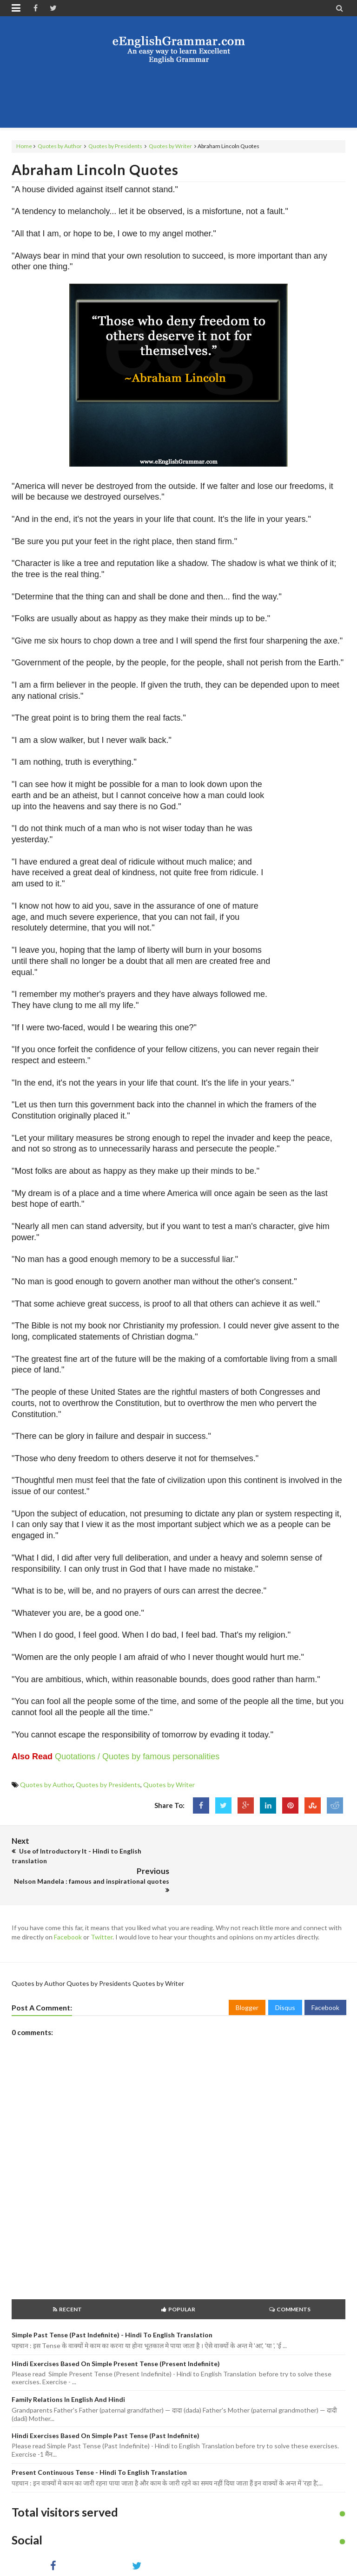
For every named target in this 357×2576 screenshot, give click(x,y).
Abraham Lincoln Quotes (95, 169)
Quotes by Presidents (115, 146)
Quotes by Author (60, 146)
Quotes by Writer (170, 146)
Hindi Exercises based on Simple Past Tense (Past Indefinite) (105, 2405)
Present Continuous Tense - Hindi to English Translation (99, 2442)
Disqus (285, 1977)
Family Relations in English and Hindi (68, 2369)
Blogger (247, 1977)
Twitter (101, 1907)
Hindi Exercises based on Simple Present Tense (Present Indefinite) (116, 2333)
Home (24, 146)
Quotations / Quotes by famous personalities (137, 1756)
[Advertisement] (181, 95)
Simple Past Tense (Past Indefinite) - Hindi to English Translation (112, 2305)
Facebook (68, 1907)
